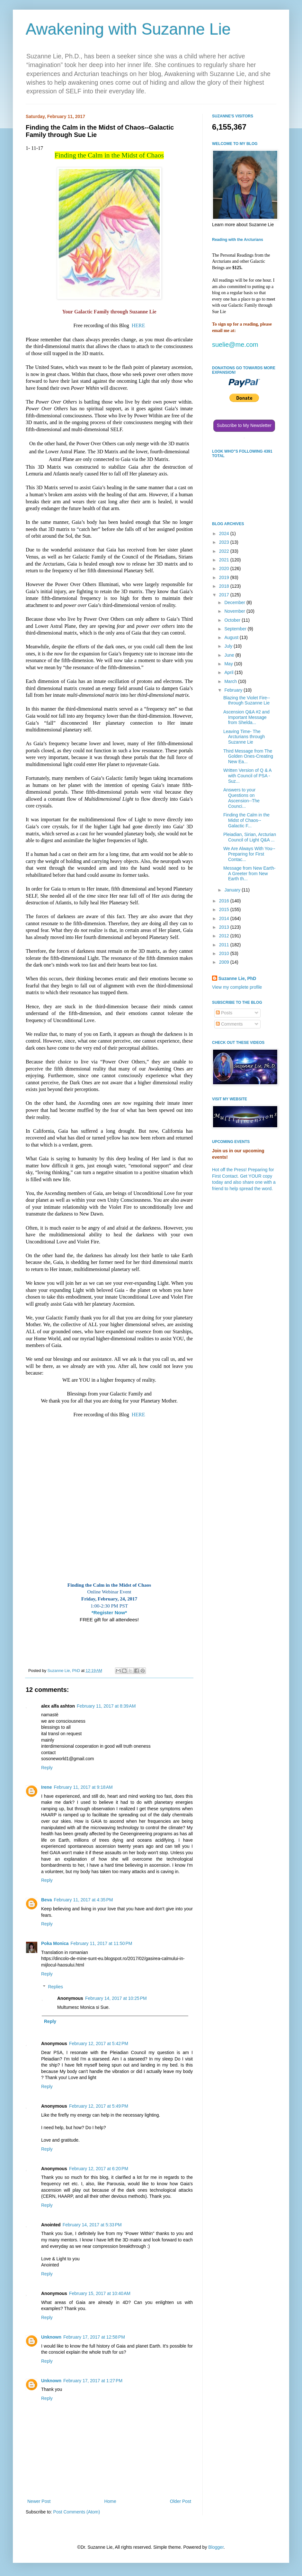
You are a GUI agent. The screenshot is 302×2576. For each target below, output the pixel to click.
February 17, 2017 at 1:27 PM (92, 2380)
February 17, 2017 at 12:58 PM (94, 2337)
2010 (224, 953)
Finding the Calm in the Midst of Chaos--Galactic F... (246, 820)
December (235, 602)
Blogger (215, 2547)
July (229, 646)
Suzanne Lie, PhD (237, 978)
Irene (46, 1787)
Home (110, 2501)
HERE (138, 325)
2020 (224, 568)
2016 (224, 900)
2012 (224, 935)
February (234, 690)
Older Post (180, 2501)
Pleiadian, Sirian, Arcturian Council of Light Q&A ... (249, 837)
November (235, 611)
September (235, 628)
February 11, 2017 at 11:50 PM (101, 1943)
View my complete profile (237, 987)
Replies (55, 1987)
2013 (224, 927)
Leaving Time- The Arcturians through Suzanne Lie (244, 737)
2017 (224, 594)
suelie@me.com (235, 344)
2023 (224, 542)
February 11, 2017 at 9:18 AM (83, 1787)
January (233, 889)
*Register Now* (109, 1612)
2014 (224, 918)
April (229, 672)
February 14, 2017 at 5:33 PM (92, 2224)
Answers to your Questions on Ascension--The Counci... (241, 797)
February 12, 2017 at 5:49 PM (98, 2106)
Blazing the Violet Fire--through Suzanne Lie (246, 700)
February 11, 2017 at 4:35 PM (83, 1899)
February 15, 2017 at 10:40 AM (99, 2293)
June (229, 655)
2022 (224, 551)
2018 (224, 586)
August (231, 637)
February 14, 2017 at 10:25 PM (116, 1998)
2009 (224, 962)
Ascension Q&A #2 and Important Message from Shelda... (246, 717)
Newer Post (38, 2501)
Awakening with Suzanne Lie (128, 29)
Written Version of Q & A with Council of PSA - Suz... (247, 776)
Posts (224, 1012)
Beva (46, 1899)
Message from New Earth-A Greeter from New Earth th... (249, 874)
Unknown (51, 2337)
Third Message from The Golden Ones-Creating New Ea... (248, 756)
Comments (229, 1024)
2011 (224, 944)
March (231, 681)
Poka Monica (55, 1943)
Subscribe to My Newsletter (244, 425)
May (229, 663)
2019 (224, 577)
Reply (47, 1767)
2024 (224, 533)
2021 (224, 559)
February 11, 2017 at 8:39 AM (106, 1706)
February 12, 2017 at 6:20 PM (98, 2168)
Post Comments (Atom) (76, 2511)
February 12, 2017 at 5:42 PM (98, 2043)
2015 (224, 909)
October (233, 620)
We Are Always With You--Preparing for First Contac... (249, 854)
